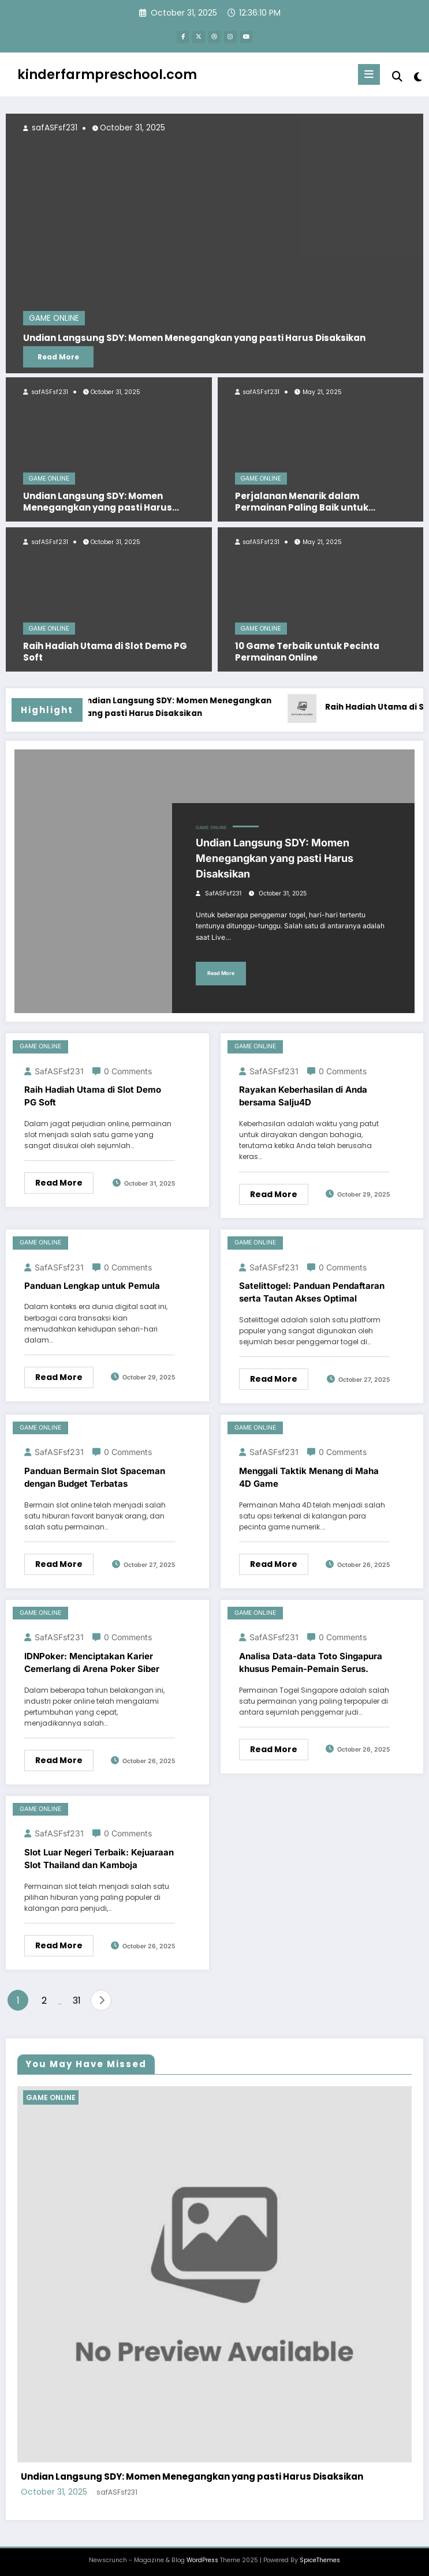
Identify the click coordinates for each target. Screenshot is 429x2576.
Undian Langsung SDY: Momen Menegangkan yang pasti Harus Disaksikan (97, 500)
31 (77, 1998)
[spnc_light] (417, 75)
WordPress (202, 2558)
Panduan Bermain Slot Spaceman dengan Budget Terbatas (94, 1476)
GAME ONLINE (49, 477)
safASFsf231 (48, 390)
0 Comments (128, 1069)
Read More (58, 355)
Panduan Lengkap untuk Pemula (92, 1283)
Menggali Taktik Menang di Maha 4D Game (309, 1476)
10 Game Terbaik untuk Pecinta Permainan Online (307, 650)
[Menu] (369, 72)
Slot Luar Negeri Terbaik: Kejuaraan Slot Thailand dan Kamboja (99, 1856)
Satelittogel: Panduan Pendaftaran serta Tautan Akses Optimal (312, 1290)
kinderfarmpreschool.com (107, 72)
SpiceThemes (320, 2558)
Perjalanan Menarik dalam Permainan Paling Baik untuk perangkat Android (301, 500)
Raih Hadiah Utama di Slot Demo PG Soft (105, 650)
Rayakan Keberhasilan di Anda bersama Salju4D (303, 1094)
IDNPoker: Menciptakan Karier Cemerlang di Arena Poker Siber (91, 1660)
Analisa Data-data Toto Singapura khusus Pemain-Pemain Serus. (310, 1660)
